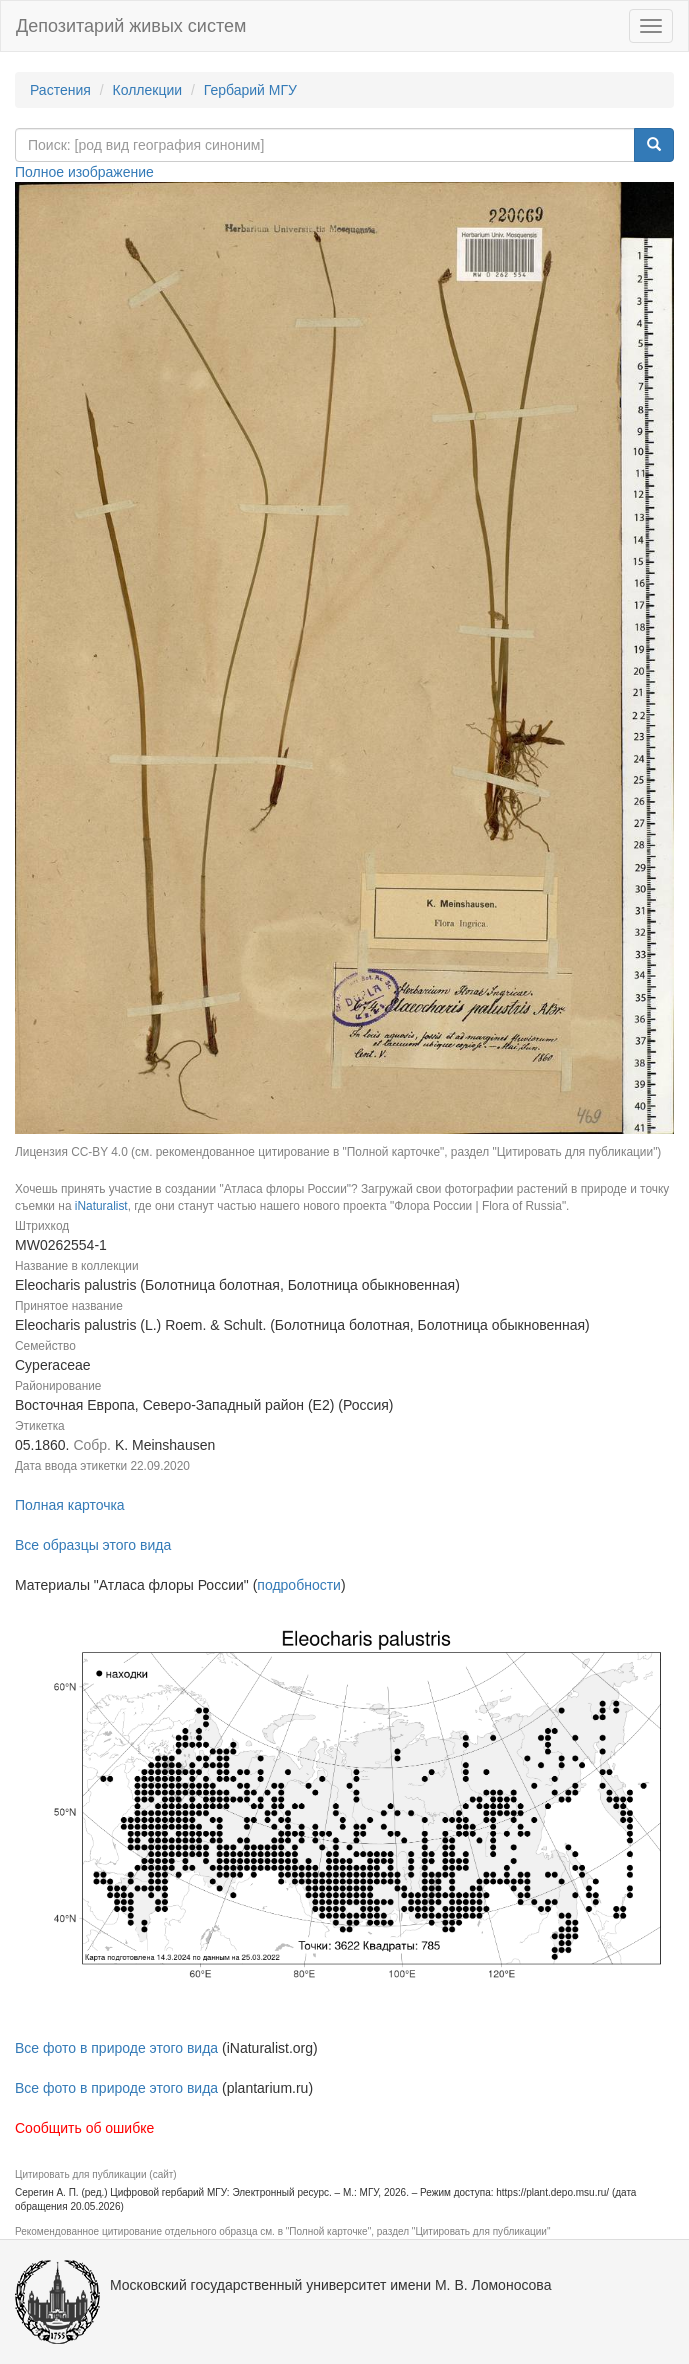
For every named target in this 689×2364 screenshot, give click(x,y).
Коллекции (148, 90)
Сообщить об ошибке (84, 2128)
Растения (60, 90)
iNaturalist (101, 1206)
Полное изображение (84, 172)
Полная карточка (70, 1505)
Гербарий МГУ (250, 90)
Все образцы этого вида (93, 1545)
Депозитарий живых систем (131, 26)
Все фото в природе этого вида (116, 2048)
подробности (299, 1585)
